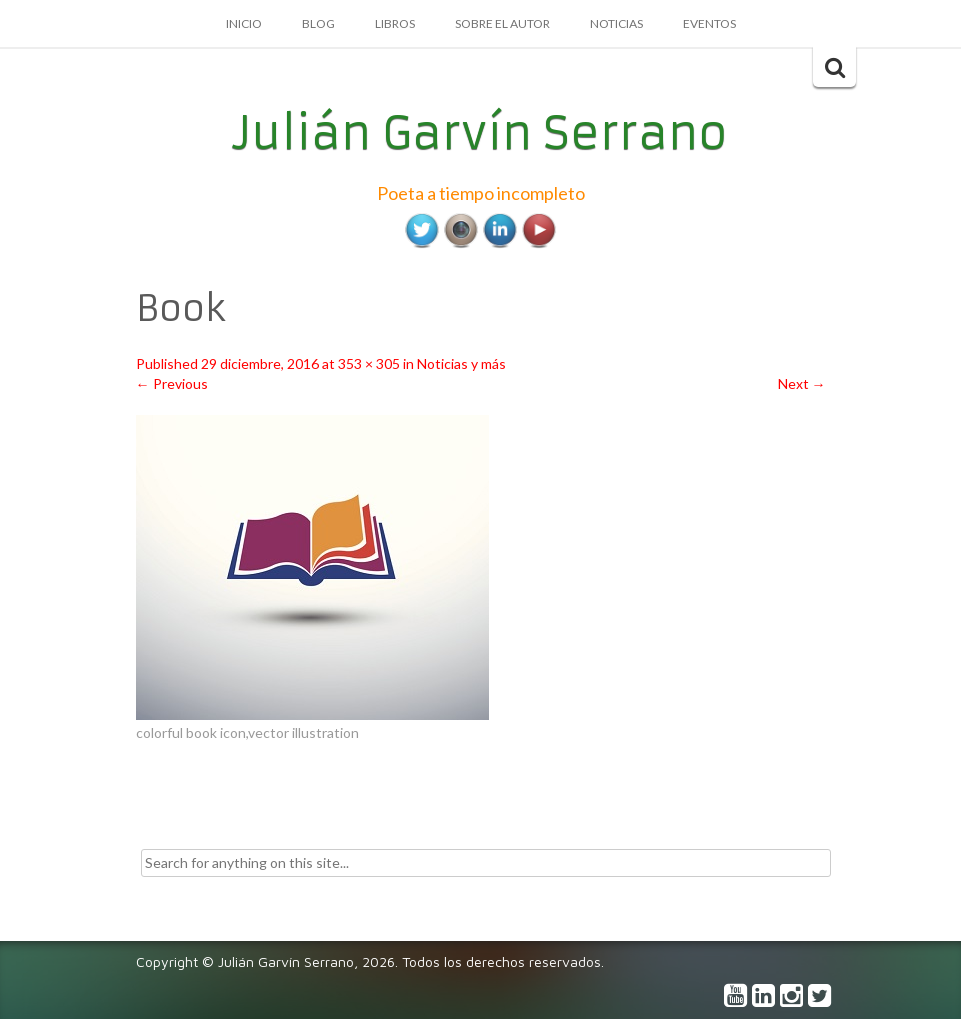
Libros (395, 23)
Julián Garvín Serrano (480, 133)
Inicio (244, 23)
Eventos (709, 23)
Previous (172, 383)
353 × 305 (369, 363)
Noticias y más (461, 363)
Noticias (616, 23)
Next (802, 383)
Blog (318, 23)
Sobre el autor (502, 23)
